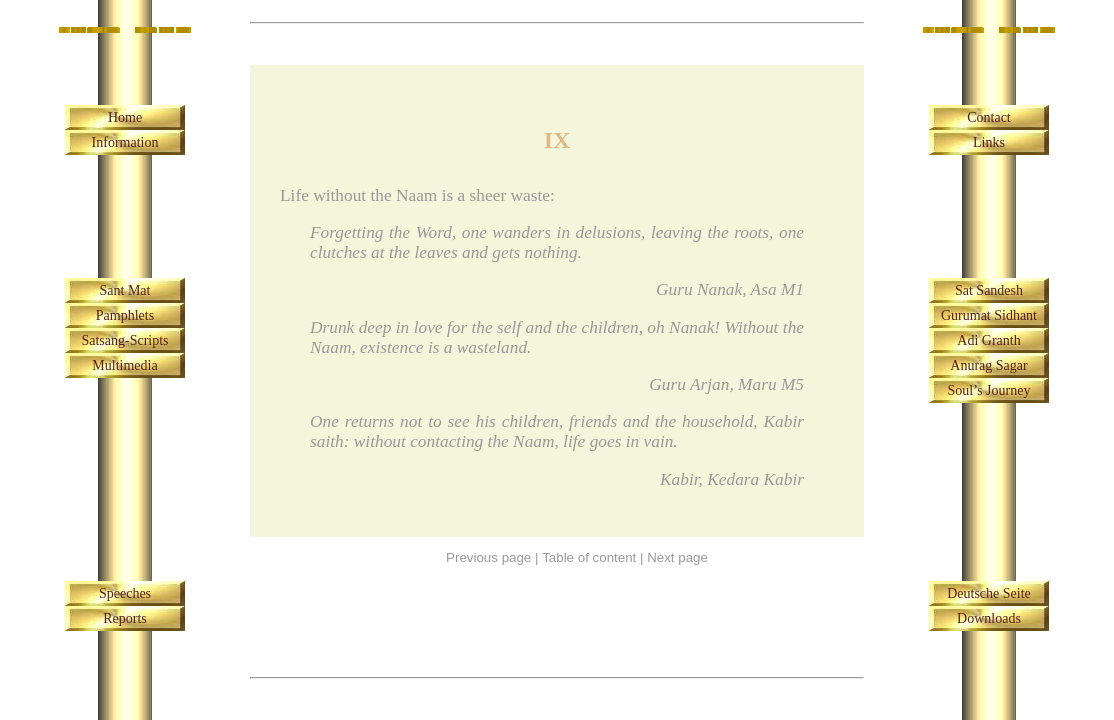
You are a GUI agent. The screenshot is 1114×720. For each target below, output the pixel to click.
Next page (677, 557)
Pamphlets (125, 315)
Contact (989, 117)
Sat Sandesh (989, 290)
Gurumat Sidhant (989, 315)
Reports (125, 618)
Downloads (989, 618)
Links (989, 142)
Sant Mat (125, 290)
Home (125, 117)
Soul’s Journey (989, 390)
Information (125, 142)
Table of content (589, 557)
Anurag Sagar (988, 365)
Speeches (125, 593)
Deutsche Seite (989, 593)
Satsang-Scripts (124, 340)
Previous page (488, 557)
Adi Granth (988, 340)
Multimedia (124, 365)
